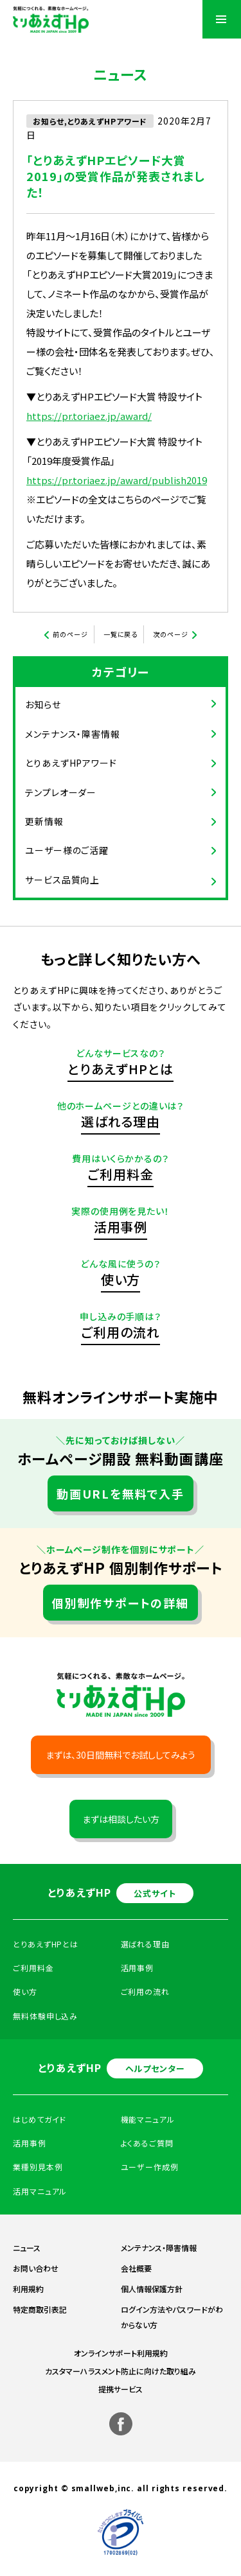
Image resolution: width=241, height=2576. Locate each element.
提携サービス (120, 2388)
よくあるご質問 (147, 2142)
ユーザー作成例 (150, 2166)
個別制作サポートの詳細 (120, 1602)
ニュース (26, 2247)
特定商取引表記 (40, 2309)
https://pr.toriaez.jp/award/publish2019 (116, 480)
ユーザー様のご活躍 (67, 850)
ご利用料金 (120, 1174)
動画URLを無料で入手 (120, 1493)
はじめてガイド (39, 2119)
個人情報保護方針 (152, 2288)
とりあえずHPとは (120, 1068)
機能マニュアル (148, 2119)
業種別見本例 (37, 2166)
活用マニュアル (40, 2191)
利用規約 (28, 2288)
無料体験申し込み (45, 2015)
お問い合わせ (35, 2268)
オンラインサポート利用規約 (121, 2352)
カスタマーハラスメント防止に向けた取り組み (120, 2370)
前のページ (70, 634)
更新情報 (44, 821)
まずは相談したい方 (120, 1819)
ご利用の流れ (120, 1332)
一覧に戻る (120, 634)
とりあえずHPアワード (71, 762)
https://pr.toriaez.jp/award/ (89, 415)
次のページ (170, 634)
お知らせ (43, 704)
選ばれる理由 (120, 1121)
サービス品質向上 (62, 879)
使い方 (121, 1279)
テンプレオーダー (60, 792)
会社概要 (136, 2268)
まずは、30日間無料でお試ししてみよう (120, 1754)
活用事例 (121, 1226)
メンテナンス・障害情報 (72, 733)
